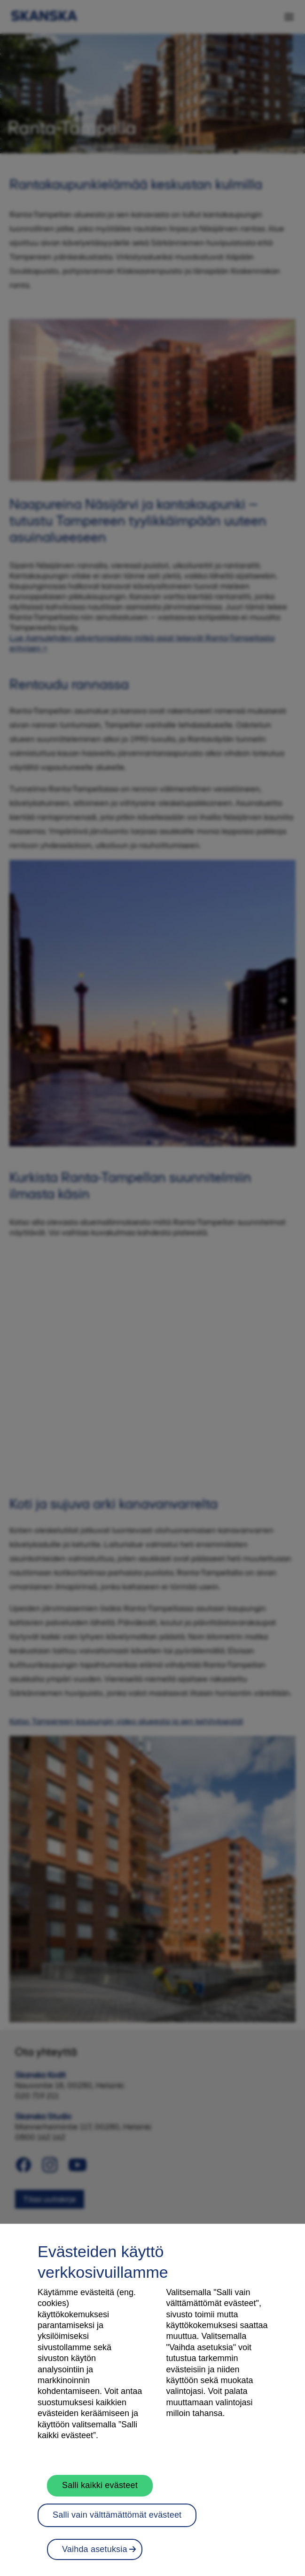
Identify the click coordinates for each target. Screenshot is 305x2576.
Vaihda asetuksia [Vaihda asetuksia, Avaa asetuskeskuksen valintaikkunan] (94, 2555)
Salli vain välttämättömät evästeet (117, 2522)
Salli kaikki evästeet (100, 2492)
